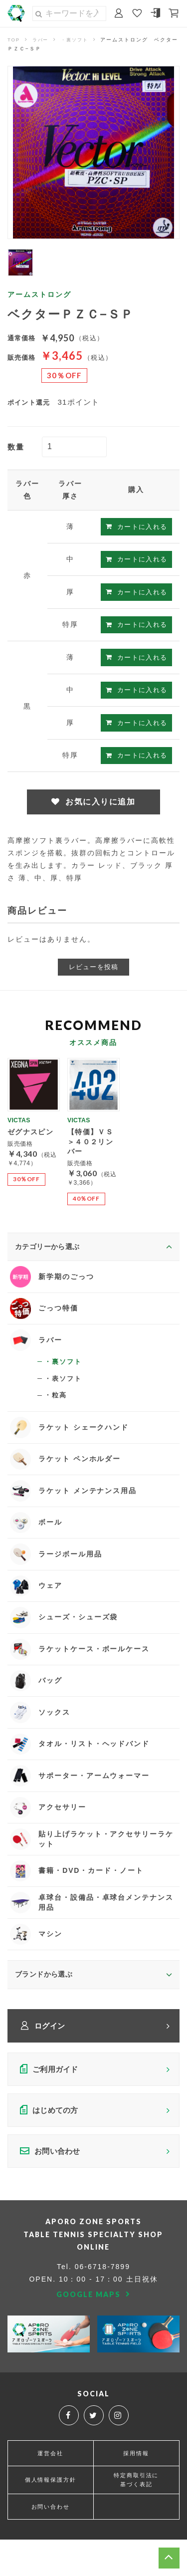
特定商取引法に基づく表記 (136, 2515)
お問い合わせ (50, 2543)
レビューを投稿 (93, 969)
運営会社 (50, 2487)
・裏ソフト (78, 39)
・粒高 (56, 1404)
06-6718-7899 (102, 2302)
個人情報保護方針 (50, 2515)
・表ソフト (64, 1387)
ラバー (42, 39)
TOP (13, 39)
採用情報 (136, 2487)
